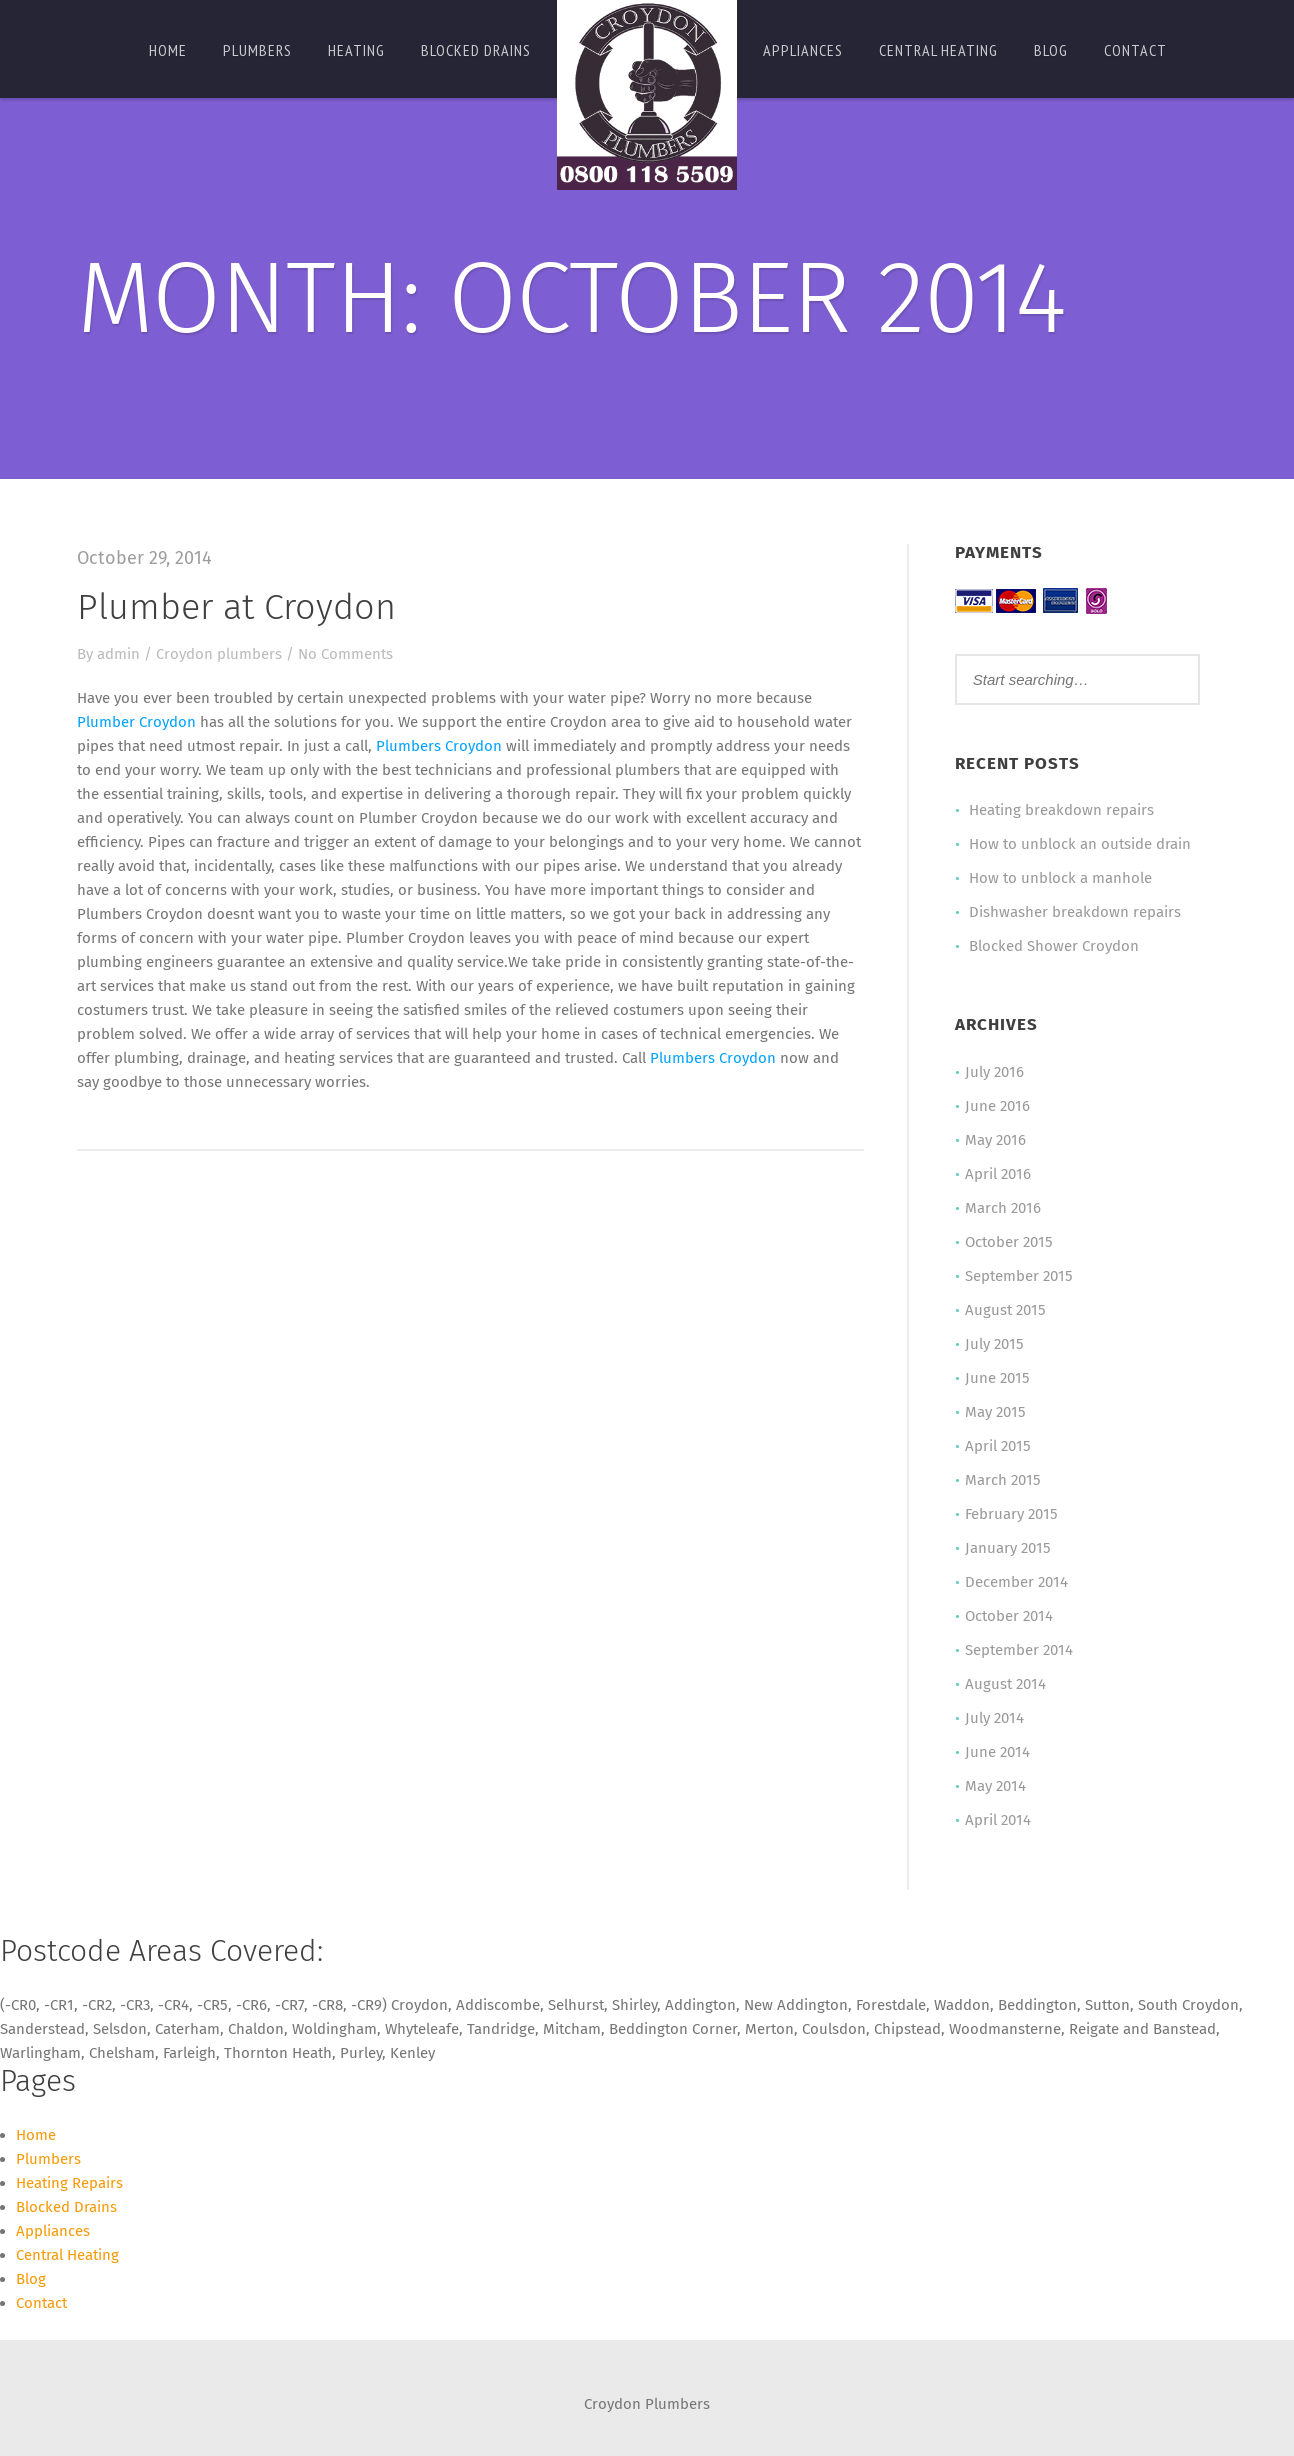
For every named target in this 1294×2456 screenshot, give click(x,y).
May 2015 (995, 1412)
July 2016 (994, 1072)
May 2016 (995, 1140)
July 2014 (994, 1718)
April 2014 (998, 1820)
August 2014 (1005, 1684)
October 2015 (1009, 1242)
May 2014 (995, 1786)
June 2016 (997, 1106)
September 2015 (1019, 1276)
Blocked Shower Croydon (1054, 946)
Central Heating (938, 50)
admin (118, 654)
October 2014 (1009, 1616)
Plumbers (257, 50)
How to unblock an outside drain (1080, 844)
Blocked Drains (476, 50)
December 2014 (1016, 1582)
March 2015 (1003, 1480)
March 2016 (1003, 1208)
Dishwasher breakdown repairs (1075, 912)
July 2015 (994, 1344)
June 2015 (997, 1378)
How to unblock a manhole (1060, 878)
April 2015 (998, 1446)
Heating (356, 50)
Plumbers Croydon (439, 746)
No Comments (345, 654)
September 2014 (1019, 1650)
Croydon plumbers (219, 654)
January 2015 (1008, 1548)
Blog (1051, 50)
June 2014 (997, 1752)
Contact (1135, 50)
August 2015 (1005, 1310)
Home (168, 50)
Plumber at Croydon (236, 607)
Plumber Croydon (136, 722)
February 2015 (1011, 1514)
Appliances (803, 50)
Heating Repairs (69, 2183)
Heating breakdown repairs (1061, 810)
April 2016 (998, 1174)
